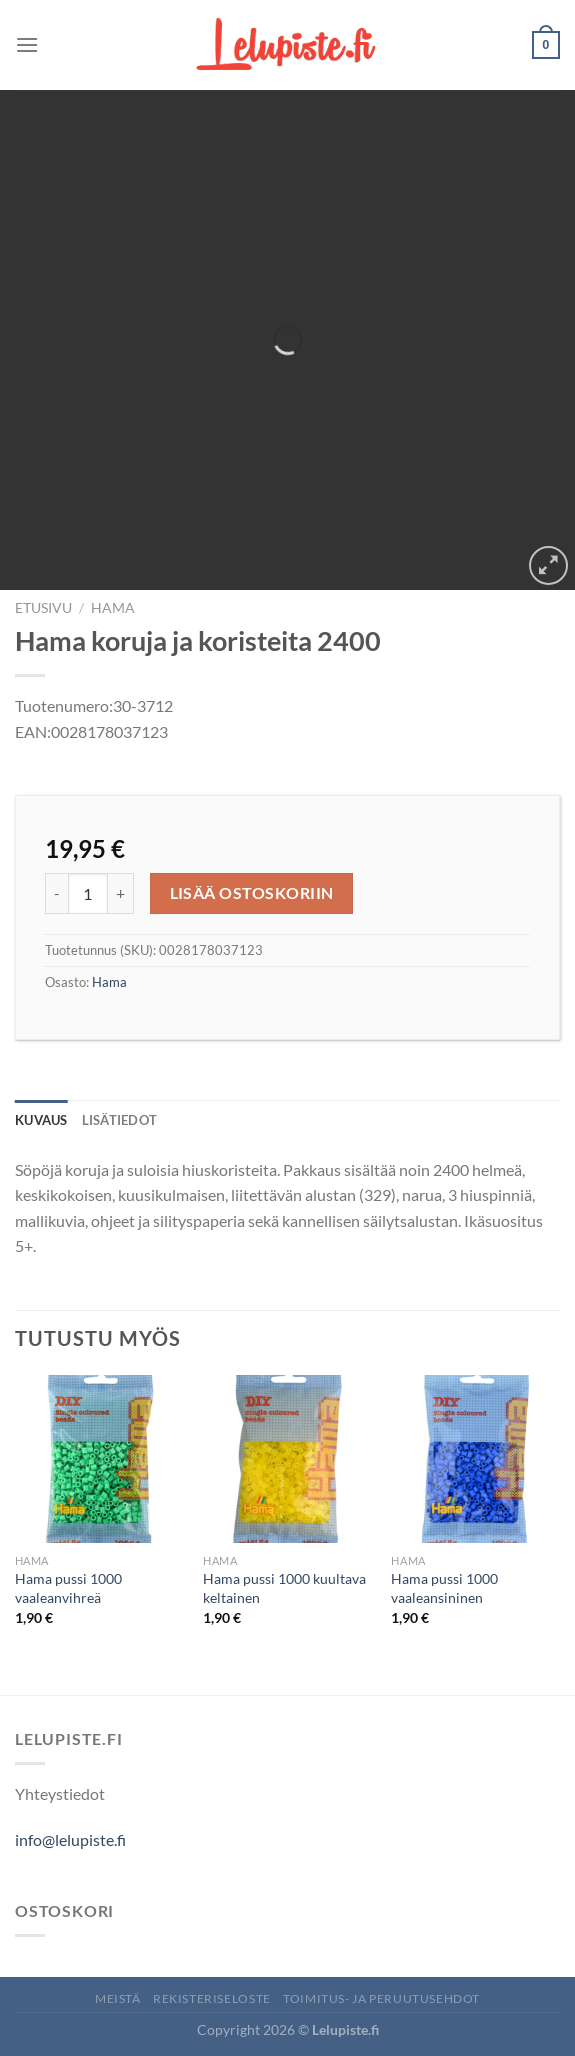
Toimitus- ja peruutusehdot (381, 1998)
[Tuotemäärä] (88, 893)
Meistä (118, 1998)
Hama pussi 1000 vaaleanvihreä (68, 1588)
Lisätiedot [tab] (120, 1120)
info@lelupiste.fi (70, 1839)
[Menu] (27, 44)
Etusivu (43, 608)
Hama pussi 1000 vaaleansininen (444, 1588)
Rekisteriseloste (212, 1998)
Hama (113, 608)
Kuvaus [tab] (41, 1120)
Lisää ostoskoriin (252, 893)
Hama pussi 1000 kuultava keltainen (284, 1588)
